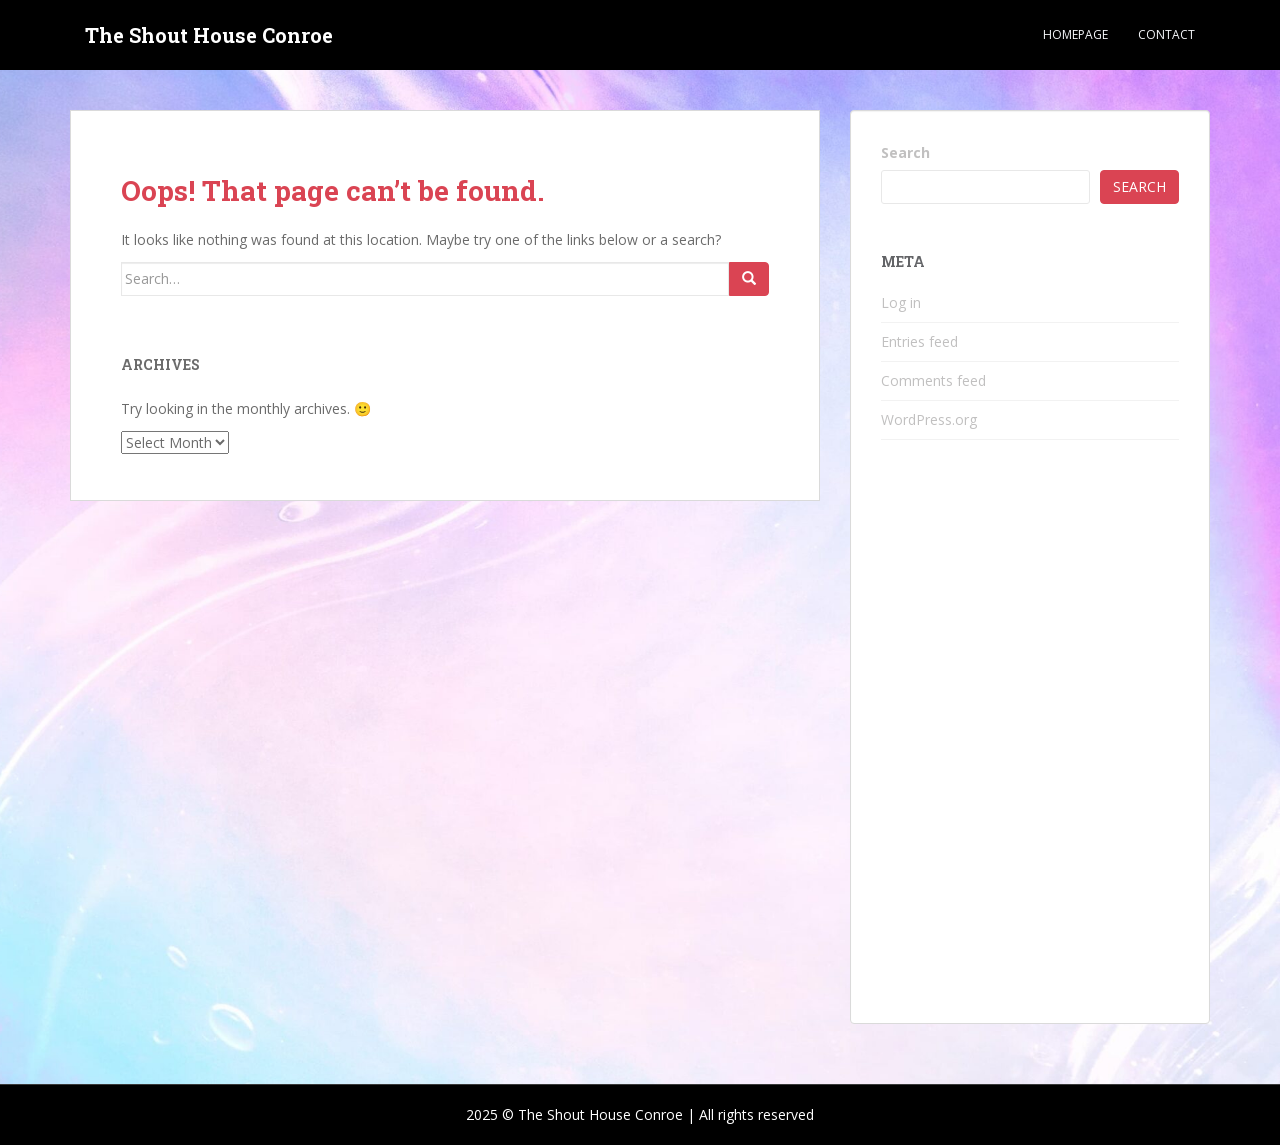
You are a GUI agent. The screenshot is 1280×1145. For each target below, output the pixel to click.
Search (905, 152)
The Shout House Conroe (209, 35)
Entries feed (919, 341)
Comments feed (933, 380)
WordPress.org (929, 419)
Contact (1166, 34)
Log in (901, 302)
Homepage (1075, 34)
